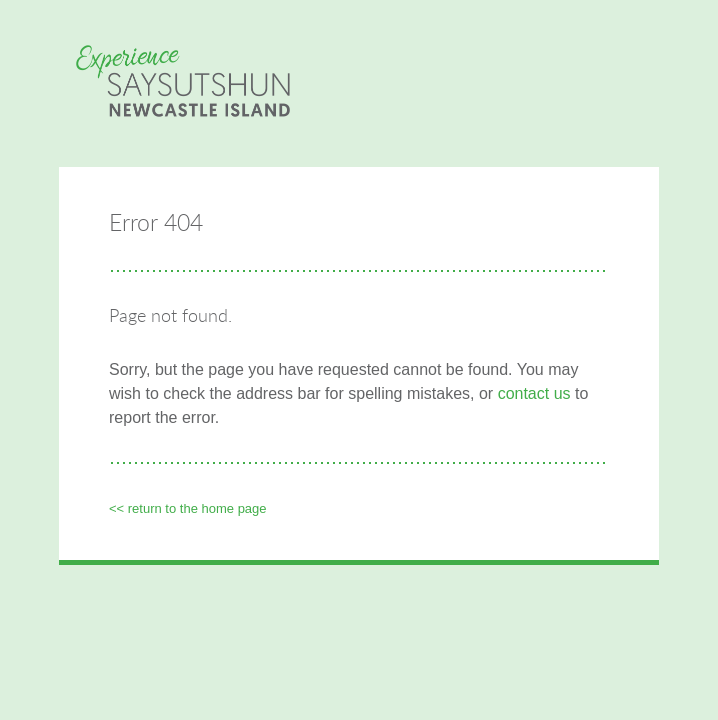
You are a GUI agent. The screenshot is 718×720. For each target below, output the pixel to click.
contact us (534, 393)
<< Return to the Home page (188, 508)
